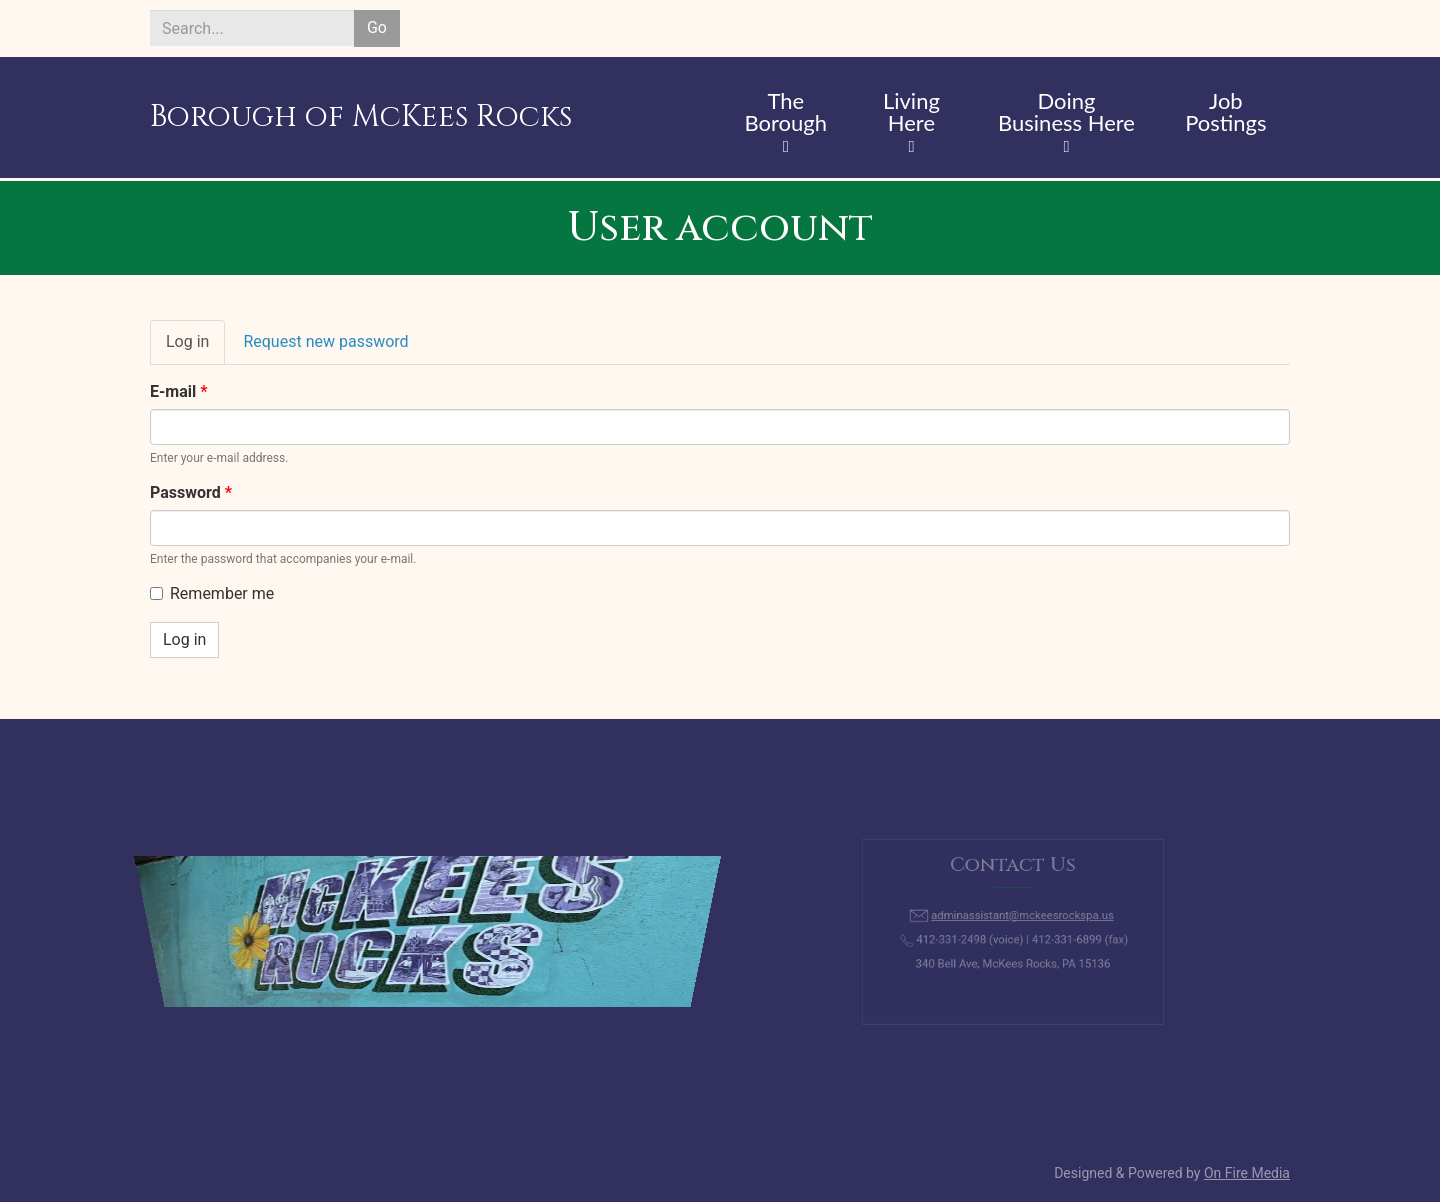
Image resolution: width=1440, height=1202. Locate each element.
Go (377, 27)
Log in (195, 348)
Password (191, 492)
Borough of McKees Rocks (361, 117)
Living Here (911, 113)
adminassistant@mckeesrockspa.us (1020, 918)
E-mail (178, 391)
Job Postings (1225, 113)
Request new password (325, 341)
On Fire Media (1247, 1173)
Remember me (212, 593)
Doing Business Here (1066, 113)
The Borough (785, 113)
